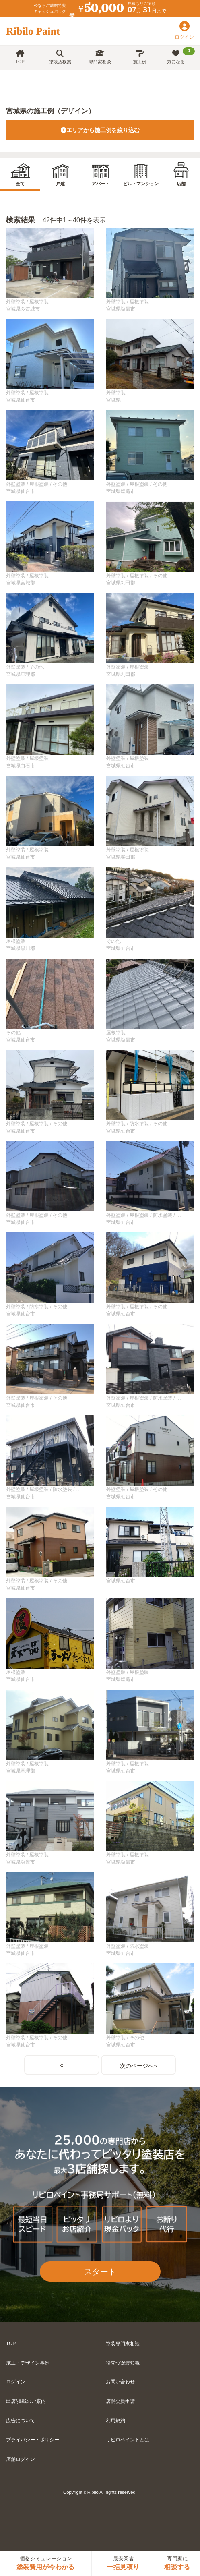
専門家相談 (100, 57)
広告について (20, 2420)
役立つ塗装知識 (123, 2363)
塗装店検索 (60, 57)
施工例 (139, 57)
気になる (181, 55)
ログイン (15, 2382)
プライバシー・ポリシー (32, 2440)
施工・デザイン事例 (27, 2363)
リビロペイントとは (127, 2440)
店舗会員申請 (120, 2401)
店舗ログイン (20, 2459)
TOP (19, 57)
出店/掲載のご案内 (26, 2401)
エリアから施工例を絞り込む (100, 130)
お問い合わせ (120, 2382)
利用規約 (115, 2420)
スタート (100, 2271)
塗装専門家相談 (123, 2343)
